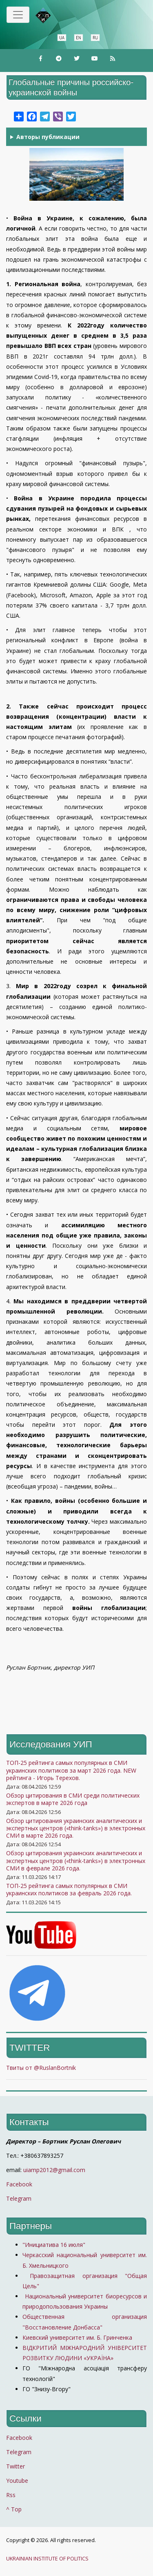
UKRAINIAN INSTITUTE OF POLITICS (47, 2558)
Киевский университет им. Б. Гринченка (78, 2337)
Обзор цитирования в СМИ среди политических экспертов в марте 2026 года (73, 1799)
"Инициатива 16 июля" (53, 2245)
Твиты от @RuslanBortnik (41, 2068)
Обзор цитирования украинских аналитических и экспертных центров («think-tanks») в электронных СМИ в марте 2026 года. (75, 1828)
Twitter (15, 2466)
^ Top (14, 2509)
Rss (11, 2495)
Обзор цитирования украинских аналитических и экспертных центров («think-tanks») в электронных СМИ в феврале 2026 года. (75, 1860)
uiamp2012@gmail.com (54, 2170)
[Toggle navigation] (18, 15)
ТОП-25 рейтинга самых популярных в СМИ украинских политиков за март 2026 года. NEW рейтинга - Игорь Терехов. (71, 1770)
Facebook (19, 2184)
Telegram (18, 2198)
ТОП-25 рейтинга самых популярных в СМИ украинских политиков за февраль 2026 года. (69, 1889)
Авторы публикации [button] (48, 137)
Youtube (17, 2480)
